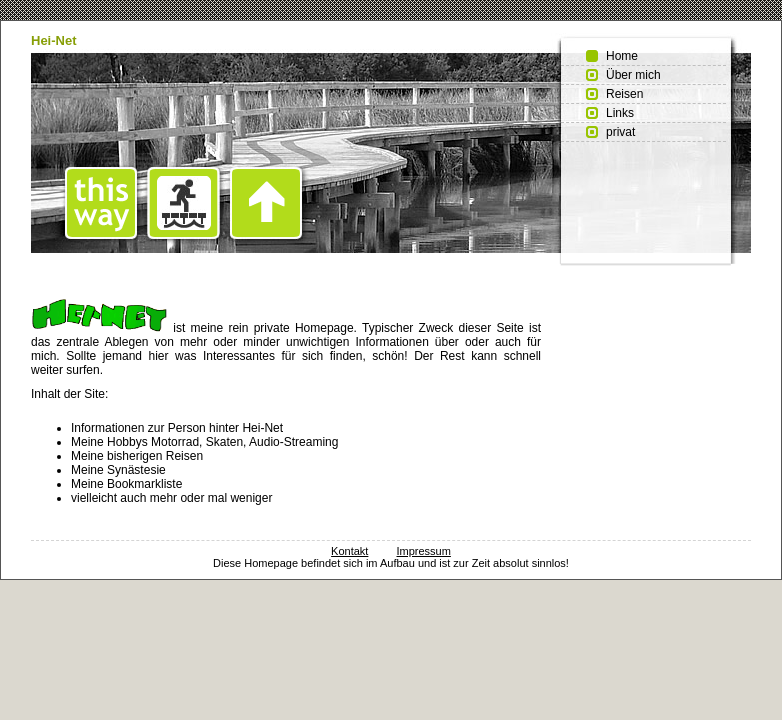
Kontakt (349, 551)
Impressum (423, 551)
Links (620, 113)
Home (622, 56)
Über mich (633, 75)
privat (620, 132)
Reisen (624, 94)
